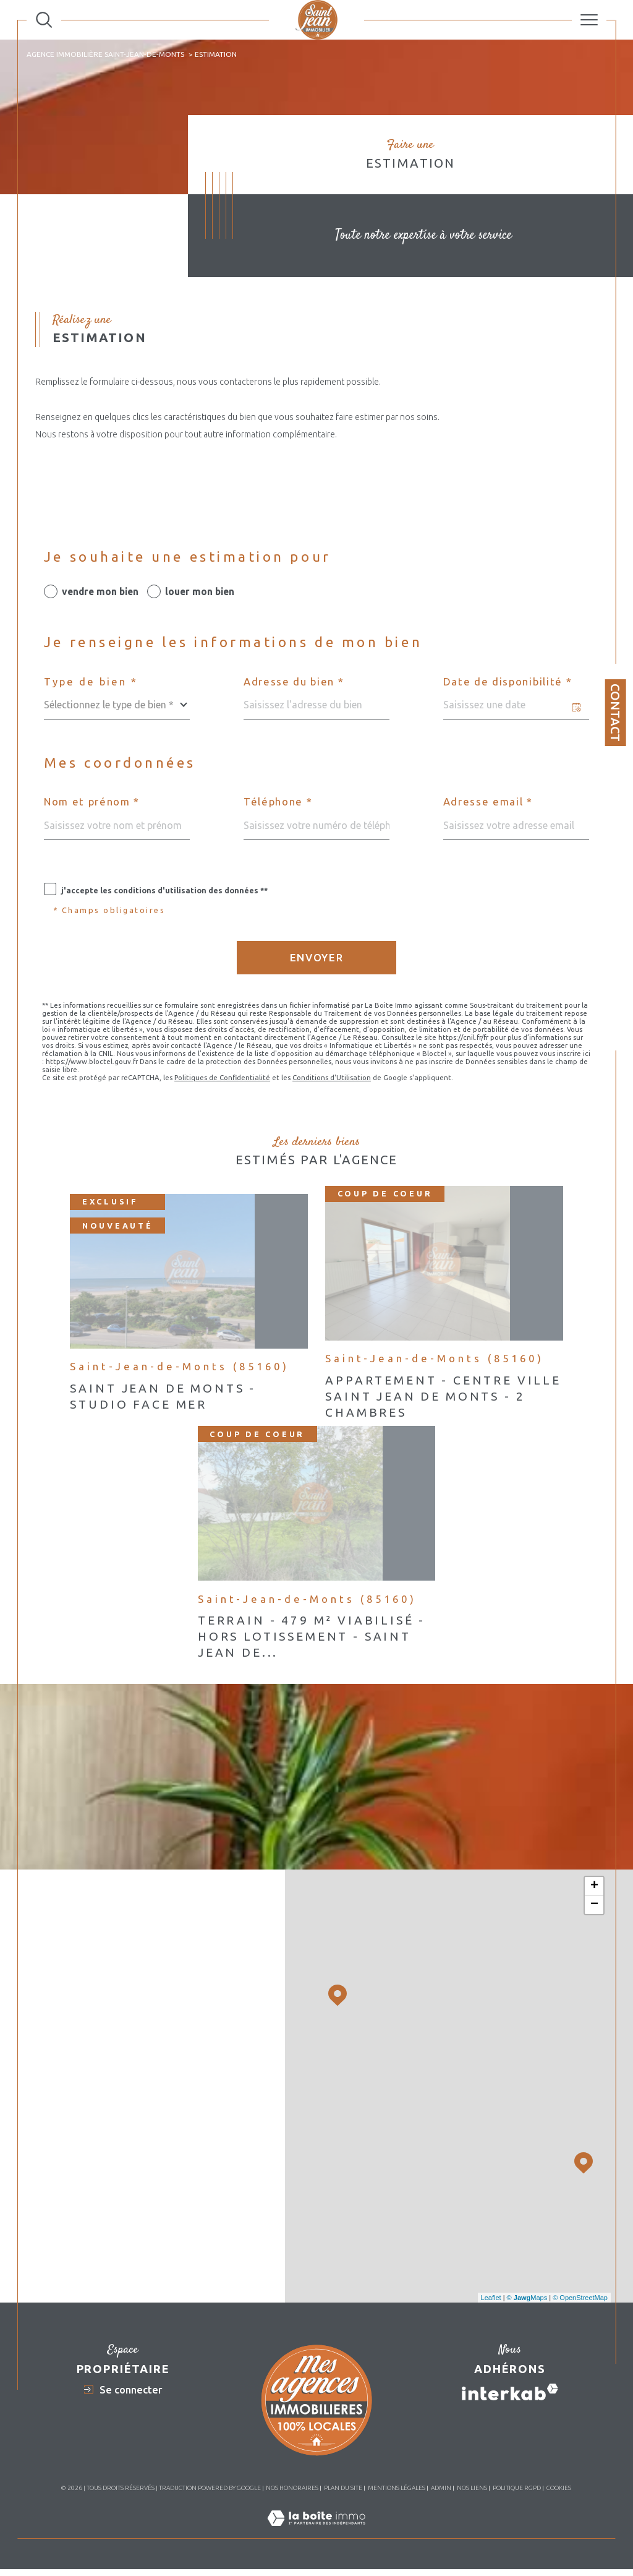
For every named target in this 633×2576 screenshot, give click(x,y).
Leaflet (491, 2297)
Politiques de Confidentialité (222, 1077)
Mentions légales (396, 2487)
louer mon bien (199, 591)
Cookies (558, 2487)
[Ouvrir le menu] (589, 20)
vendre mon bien (100, 591)
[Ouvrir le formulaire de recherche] (44, 19)
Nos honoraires (292, 2487)
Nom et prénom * (92, 802)
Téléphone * (278, 802)
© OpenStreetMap (580, 2297)
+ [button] (594, 1886)
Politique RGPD (517, 2487)
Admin (441, 2487)
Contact (615, 713)
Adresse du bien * (294, 682)
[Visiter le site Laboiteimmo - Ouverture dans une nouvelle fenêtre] (316, 2531)
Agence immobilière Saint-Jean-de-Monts (105, 54)
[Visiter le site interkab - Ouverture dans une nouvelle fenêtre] (510, 2392)
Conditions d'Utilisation (331, 1077)
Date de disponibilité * (507, 682)
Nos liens (472, 2487)
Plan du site (343, 2487)
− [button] (594, 1905)
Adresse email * (488, 802)
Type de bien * (91, 682)
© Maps (527, 2297)
